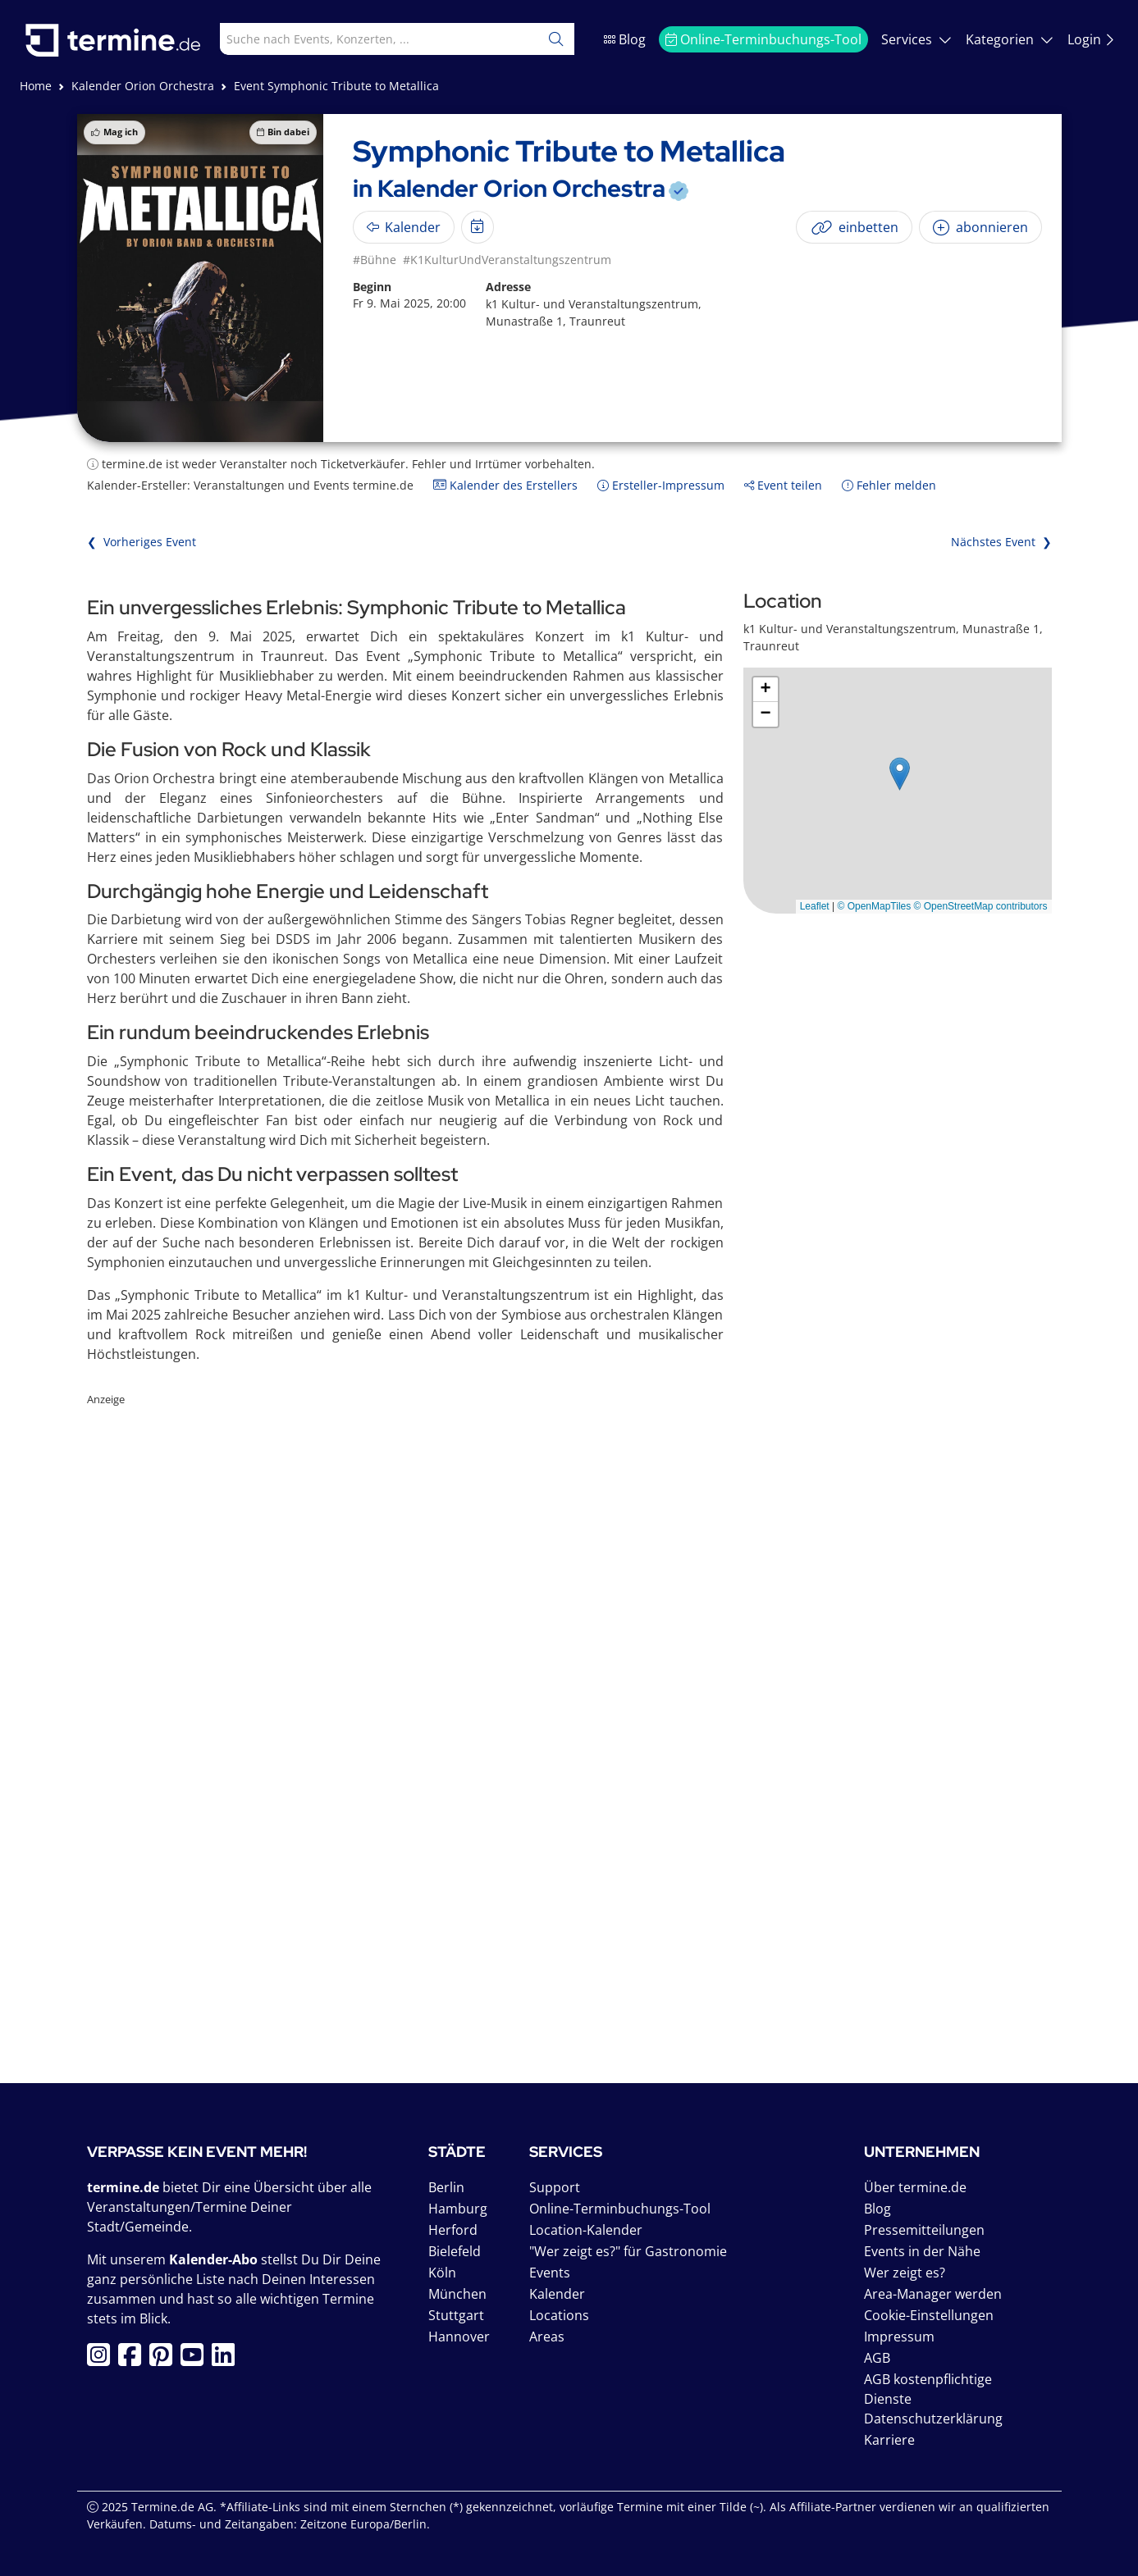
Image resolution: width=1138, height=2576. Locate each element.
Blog (625, 39)
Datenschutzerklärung (933, 2419)
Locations (559, 2315)
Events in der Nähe (922, 2251)
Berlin (446, 2187)
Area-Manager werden (933, 2294)
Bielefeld (454, 2251)
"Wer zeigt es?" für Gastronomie (628, 2251)
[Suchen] (556, 39)
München (457, 2294)
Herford (453, 2230)
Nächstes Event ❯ (1001, 541)
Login (1091, 39)
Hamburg (457, 2209)
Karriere (889, 2440)
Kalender (557, 2294)
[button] (899, 774)
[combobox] (362, 38)
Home (36, 85)
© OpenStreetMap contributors (981, 906)
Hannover (459, 2337)
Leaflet (815, 906)
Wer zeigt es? (904, 2273)
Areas (546, 2337)
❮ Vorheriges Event (141, 541)
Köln (442, 2273)
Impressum (899, 2337)
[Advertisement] (569, 1698)
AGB (877, 2358)
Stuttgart (456, 2315)
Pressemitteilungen (924, 2230)
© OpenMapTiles (874, 906)
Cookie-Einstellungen (929, 2315)
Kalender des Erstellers (505, 485)
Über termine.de (915, 2187)
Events (549, 2273)
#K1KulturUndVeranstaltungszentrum (507, 259)
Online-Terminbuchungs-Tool (763, 39)
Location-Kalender (585, 2230)
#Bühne (374, 259)
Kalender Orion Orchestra (142, 85)
